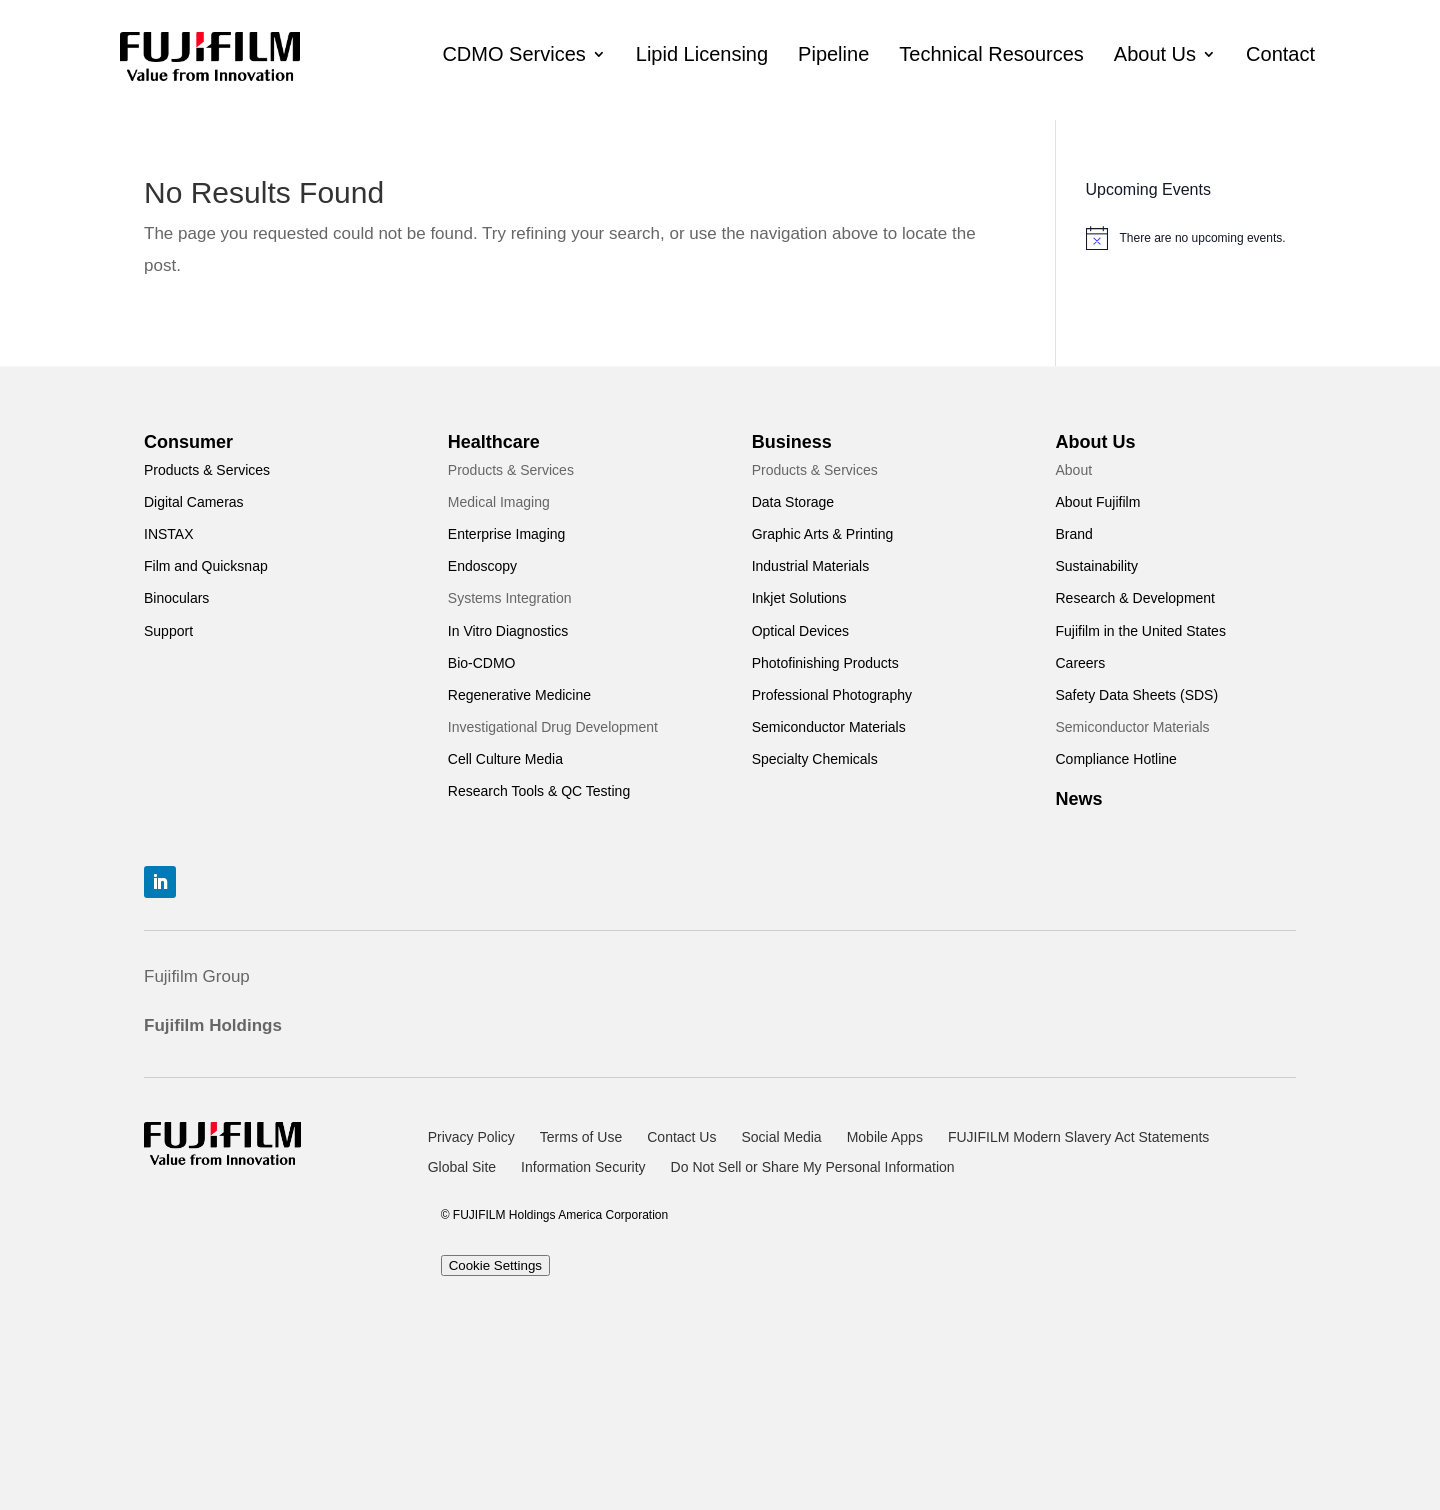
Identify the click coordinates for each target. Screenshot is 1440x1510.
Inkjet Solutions (799, 598)
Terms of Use (581, 1137)
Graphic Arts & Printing (823, 534)
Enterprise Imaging (507, 534)
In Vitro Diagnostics (508, 631)
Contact (1280, 54)
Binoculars (176, 598)
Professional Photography (832, 695)
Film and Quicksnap (206, 566)
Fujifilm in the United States (1140, 631)
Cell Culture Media (505, 759)
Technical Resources (991, 54)
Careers (1080, 663)
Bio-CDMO (482, 663)
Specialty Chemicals (815, 759)
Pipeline (833, 54)
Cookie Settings (495, 1265)
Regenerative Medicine (519, 695)
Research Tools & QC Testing (539, 791)
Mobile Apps (885, 1137)
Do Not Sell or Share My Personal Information (813, 1167)
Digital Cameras (194, 502)
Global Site (462, 1167)
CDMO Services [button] (513, 54)
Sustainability (1096, 566)
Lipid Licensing (702, 54)
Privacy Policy (471, 1137)
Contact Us (681, 1137)
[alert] (1191, 238)
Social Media (781, 1137)
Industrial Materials (811, 566)
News (1078, 799)
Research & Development (1135, 598)
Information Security (583, 1167)
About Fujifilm (1097, 502)
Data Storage (793, 502)
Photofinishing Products (825, 663)
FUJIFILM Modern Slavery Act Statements (1078, 1137)
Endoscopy (482, 566)
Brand (1073, 534)
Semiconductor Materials (829, 727)
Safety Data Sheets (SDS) (1136, 695)
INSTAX (169, 534)
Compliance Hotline (1115, 759)
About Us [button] (1155, 54)
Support (168, 631)
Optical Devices (800, 631)
